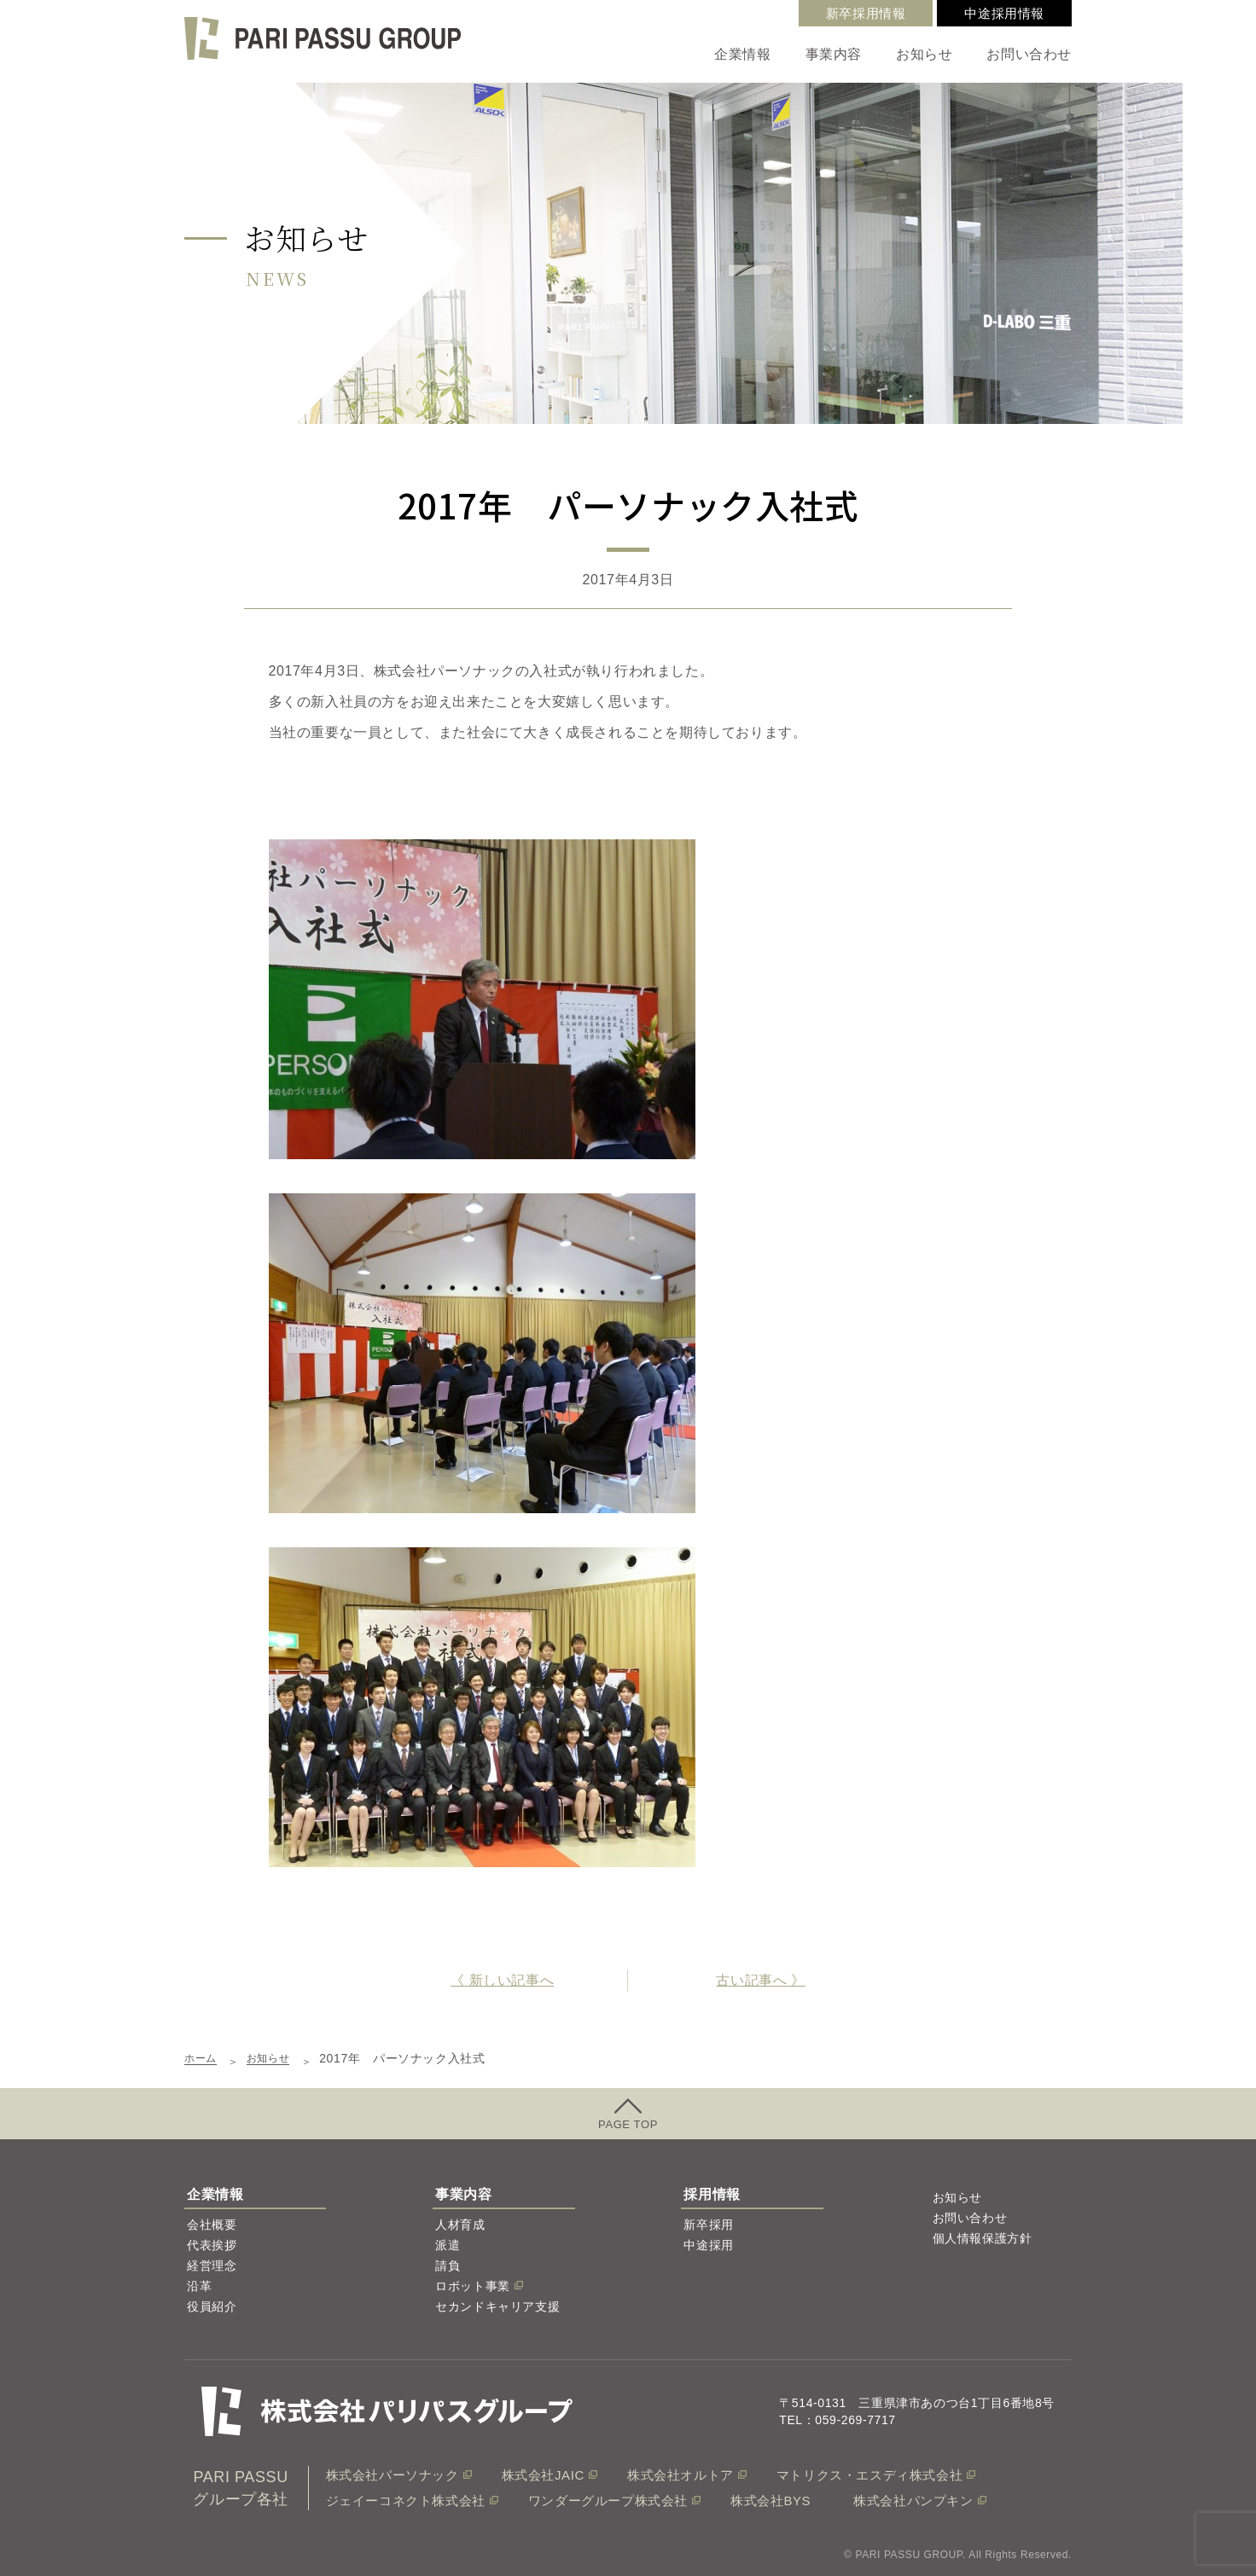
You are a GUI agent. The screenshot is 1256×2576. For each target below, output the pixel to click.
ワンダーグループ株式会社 (608, 2500)
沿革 (199, 2286)
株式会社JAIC (543, 2475)
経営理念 (211, 2265)
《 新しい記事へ (502, 1980)
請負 (447, 2265)
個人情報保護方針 (982, 2238)
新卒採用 (708, 2224)
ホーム (203, 2058)
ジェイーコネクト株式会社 (406, 2500)
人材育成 (460, 2224)
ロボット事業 (472, 2286)
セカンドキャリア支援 (497, 2306)
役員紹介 (211, 2306)
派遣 (447, 2245)
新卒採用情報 (866, 13)
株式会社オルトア (680, 2475)
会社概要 (211, 2224)
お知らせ (924, 54)
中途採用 (708, 2245)
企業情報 (742, 54)
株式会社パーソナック (392, 2475)
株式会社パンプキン (913, 2500)
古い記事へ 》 (760, 1980)
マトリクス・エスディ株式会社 (869, 2475)
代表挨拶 (211, 2245)
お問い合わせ (1029, 54)
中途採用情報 (1004, 13)
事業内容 (833, 54)
